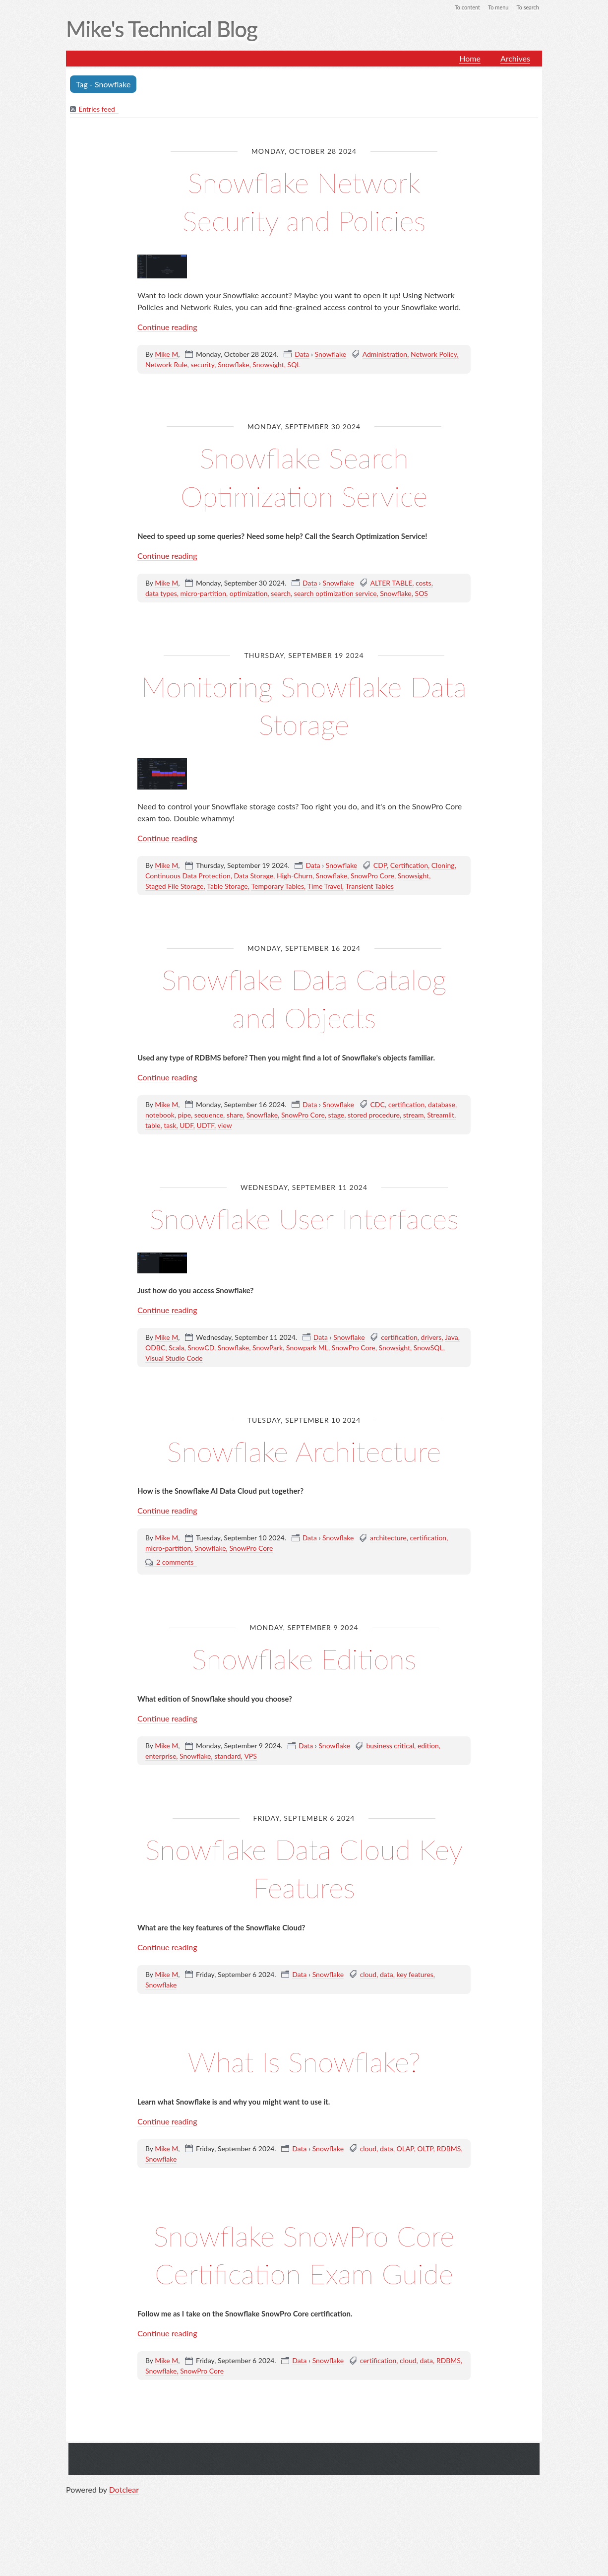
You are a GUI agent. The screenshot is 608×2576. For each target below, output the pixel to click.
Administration (385, 354)
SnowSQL (428, 1386)
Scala (176, 1386)
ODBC (155, 1386)
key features (414, 2013)
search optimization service (335, 594)
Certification (409, 866)
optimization (249, 594)
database (441, 1105)
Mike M (166, 354)
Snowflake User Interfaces (304, 1236)
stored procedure (374, 1115)
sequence (208, 1115)
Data (302, 354)
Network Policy (434, 354)
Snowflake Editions (304, 1696)
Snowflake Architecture (304, 1488)
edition (428, 1784)
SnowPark (267, 1386)
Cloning (443, 866)
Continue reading (167, 327)
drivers (431, 1376)
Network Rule (166, 365)
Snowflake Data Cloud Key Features (304, 1905)
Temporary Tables (277, 887)
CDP (380, 866)
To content (462, 7)
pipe (184, 1115)
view (225, 1126)
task (170, 1126)
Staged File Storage (174, 887)
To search (526, 7)
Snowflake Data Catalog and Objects (304, 998)
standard (227, 1794)
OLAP (405, 2187)
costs (423, 583)
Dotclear (124, 2566)
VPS (250, 1794)
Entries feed (97, 110)
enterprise (160, 1794)
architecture (388, 1577)
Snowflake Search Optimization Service (304, 476)
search (281, 594)
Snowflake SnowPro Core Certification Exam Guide (304, 2311)
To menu (495, 7)
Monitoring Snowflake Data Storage (304, 704)
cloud (368, 2013)
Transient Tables (370, 887)
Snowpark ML (307, 1386)
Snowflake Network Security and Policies (304, 201)
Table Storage (227, 887)
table (153, 1126)
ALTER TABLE (391, 583)
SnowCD (200, 1386)
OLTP (425, 2187)
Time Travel (324, 887)
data (386, 2013)
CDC (377, 1105)
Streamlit (440, 1115)
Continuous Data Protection (188, 876)
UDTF (205, 1126)
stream (413, 1115)
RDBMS (448, 2187)
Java (451, 1376)
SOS (421, 594)
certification (406, 1105)
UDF (186, 1126)
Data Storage (253, 876)
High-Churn (294, 876)
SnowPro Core (372, 876)
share (235, 1115)
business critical (390, 1784)
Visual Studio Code (174, 1396)
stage (336, 1115)
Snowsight (268, 365)
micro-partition (203, 594)
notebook (160, 1115)
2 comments (174, 1601)
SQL (294, 365)
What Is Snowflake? (304, 2099)
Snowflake (330, 354)
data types (161, 594)
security (202, 365)
